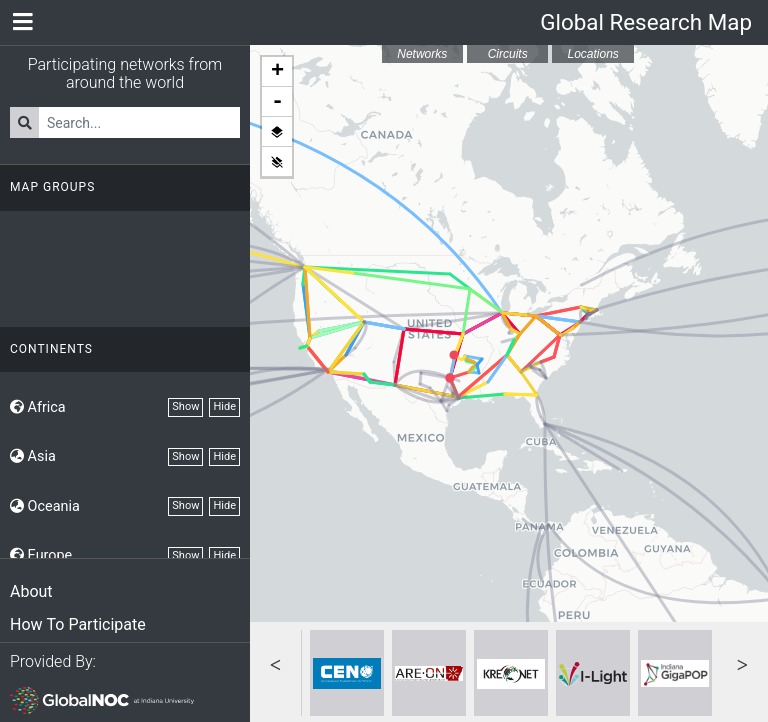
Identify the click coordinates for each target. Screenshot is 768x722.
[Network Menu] (22, 22)
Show (185, 406)
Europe (41, 555)
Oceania (45, 506)
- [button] (277, 102)
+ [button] (277, 72)
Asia (33, 456)
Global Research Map (646, 22)
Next (742, 663)
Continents (51, 349)
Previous (275, 663)
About (31, 591)
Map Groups (52, 187)
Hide (224, 406)
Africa (38, 407)
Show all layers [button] (277, 132)
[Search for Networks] (139, 122)
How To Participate (78, 624)
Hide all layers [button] (277, 162)
